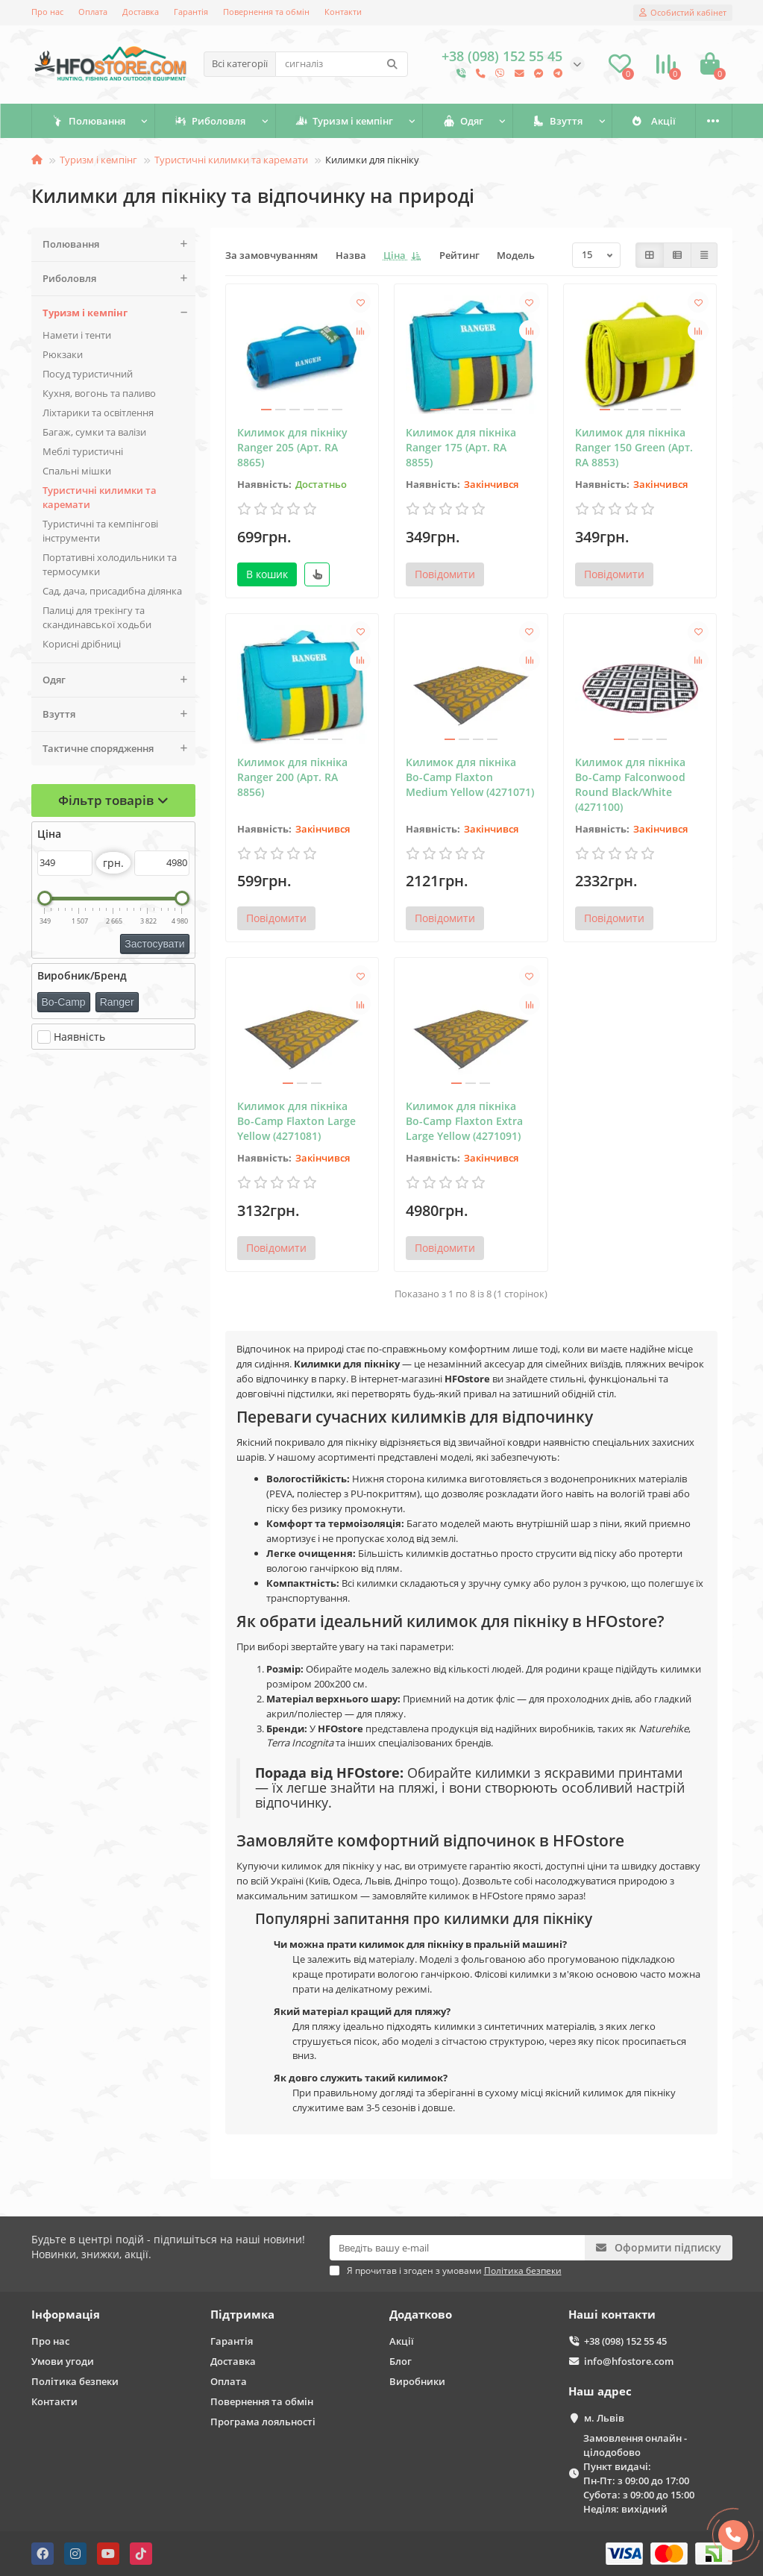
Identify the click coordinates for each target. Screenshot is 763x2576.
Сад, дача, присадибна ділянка (112, 591)
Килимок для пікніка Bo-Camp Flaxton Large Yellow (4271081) (296, 1121)
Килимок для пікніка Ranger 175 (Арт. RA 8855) (461, 447)
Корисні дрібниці (82, 644)
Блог (400, 2361)
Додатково (420, 2314)
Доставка (140, 11)
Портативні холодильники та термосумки (110, 564)
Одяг (520, 121)
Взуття (632, 121)
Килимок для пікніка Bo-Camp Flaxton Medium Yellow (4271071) (470, 777)
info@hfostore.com (628, 2361)
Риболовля (234, 121)
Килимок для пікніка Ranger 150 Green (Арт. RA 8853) (634, 447)
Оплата (92, 11)
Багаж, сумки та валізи (94, 432)
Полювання (97, 121)
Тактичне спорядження (119, 749)
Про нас (47, 11)
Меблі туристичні (83, 451)
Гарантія (191, 11)
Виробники (417, 2381)
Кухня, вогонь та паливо (99, 393)
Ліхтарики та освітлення (98, 412)
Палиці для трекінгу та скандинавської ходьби (97, 617)
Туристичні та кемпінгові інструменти (100, 531)
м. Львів (604, 2418)
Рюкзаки (63, 354)
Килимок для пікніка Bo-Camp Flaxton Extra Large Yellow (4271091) (464, 1121)
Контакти (343, 11)
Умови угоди (62, 2361)
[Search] (341, 64)
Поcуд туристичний (88, 373)
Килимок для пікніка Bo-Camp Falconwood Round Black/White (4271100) (630, 784)
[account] (682, 12)
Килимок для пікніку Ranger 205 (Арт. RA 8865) (292, 447)
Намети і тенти (77, 335)
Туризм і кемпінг (385, 121)
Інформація (65, 2314)
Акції (401, 2341)
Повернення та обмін (266, 11)
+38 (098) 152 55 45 (625, 2341)
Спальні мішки (77, 470)
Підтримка (242, 2314)
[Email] (457, 2247)
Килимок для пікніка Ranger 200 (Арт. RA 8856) (292, 777)
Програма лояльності (262, 2421)
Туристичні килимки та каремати (231, 159)
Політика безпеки (75, 2381)
